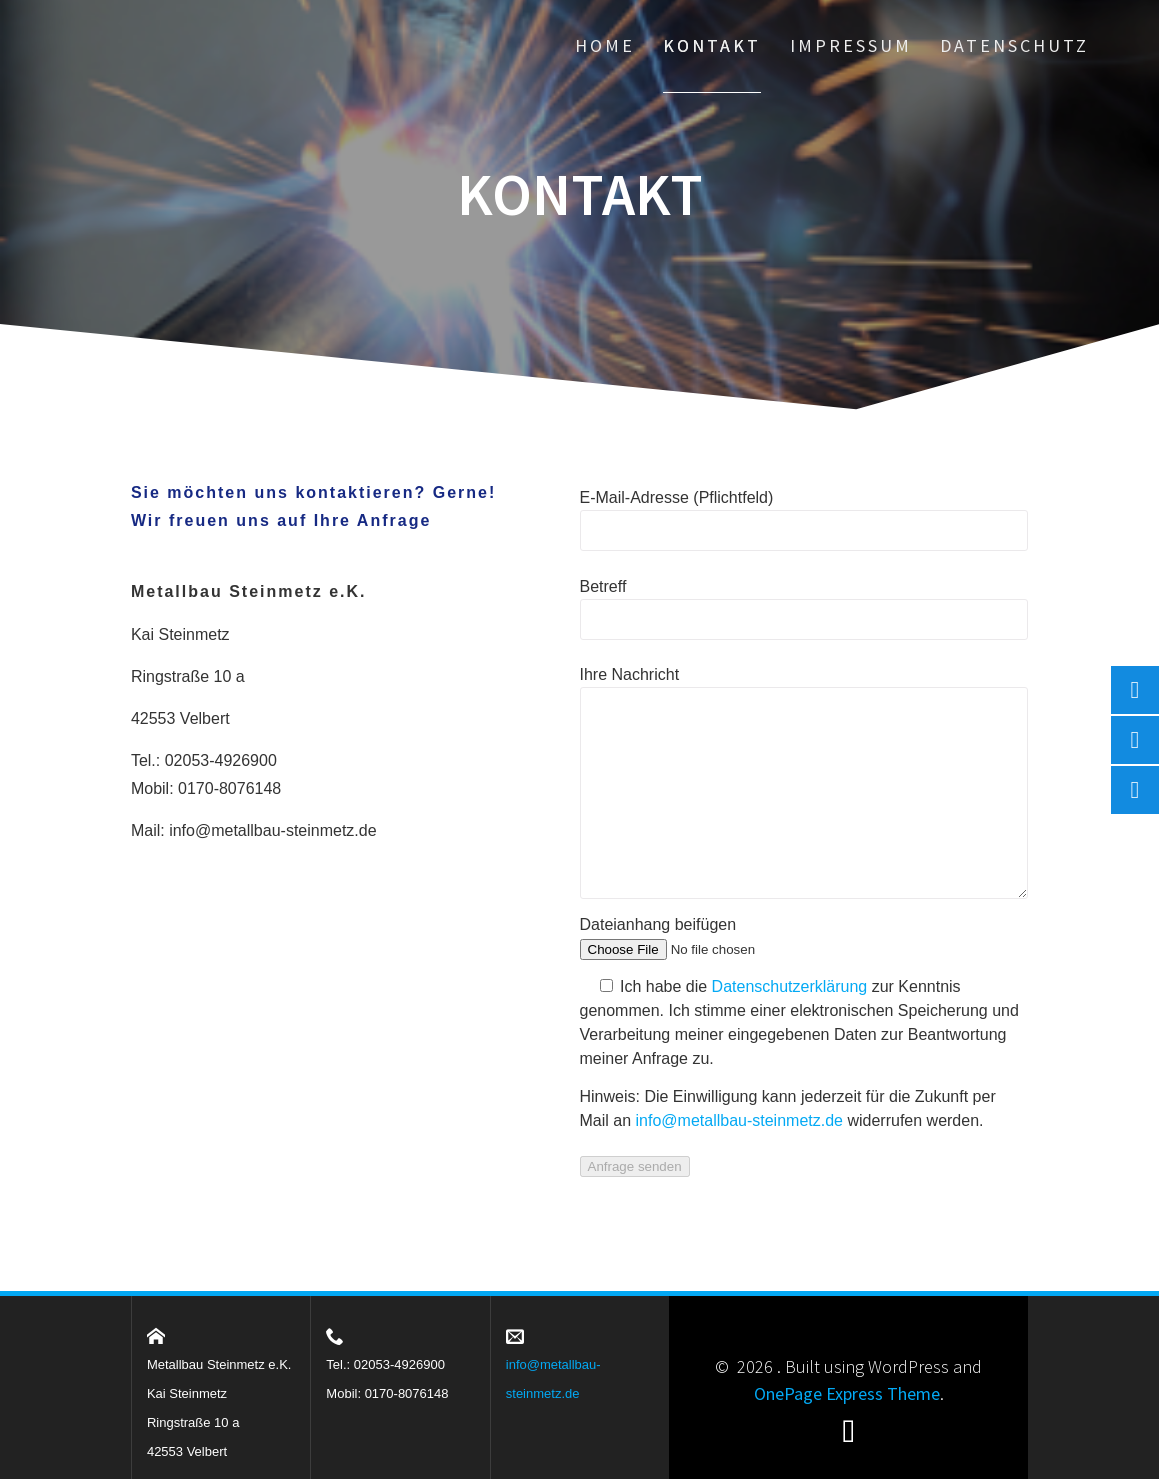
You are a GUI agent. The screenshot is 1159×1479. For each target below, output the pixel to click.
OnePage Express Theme (847, 1393)
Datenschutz (1014, 45)
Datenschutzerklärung (790, 986)
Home (605, 45)
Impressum (851, 45)
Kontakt (712, 45)
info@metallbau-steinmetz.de (272, 830)
